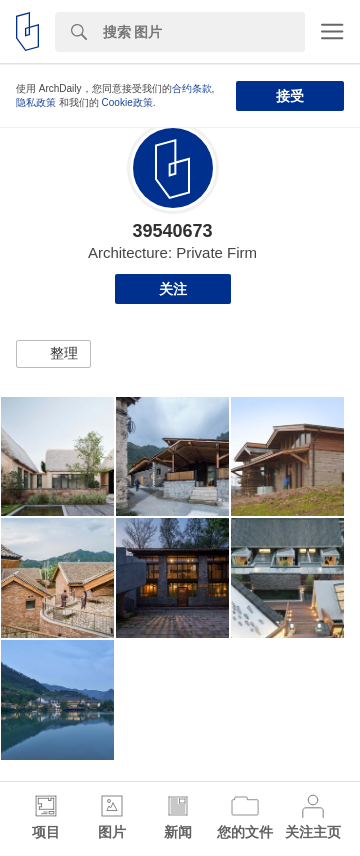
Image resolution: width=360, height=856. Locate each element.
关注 (173, 289)
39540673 (172, 231)
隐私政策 (36, 102)
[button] (53, 354)
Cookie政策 (127, 102)
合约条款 (192, 88)
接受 (290, 96)
